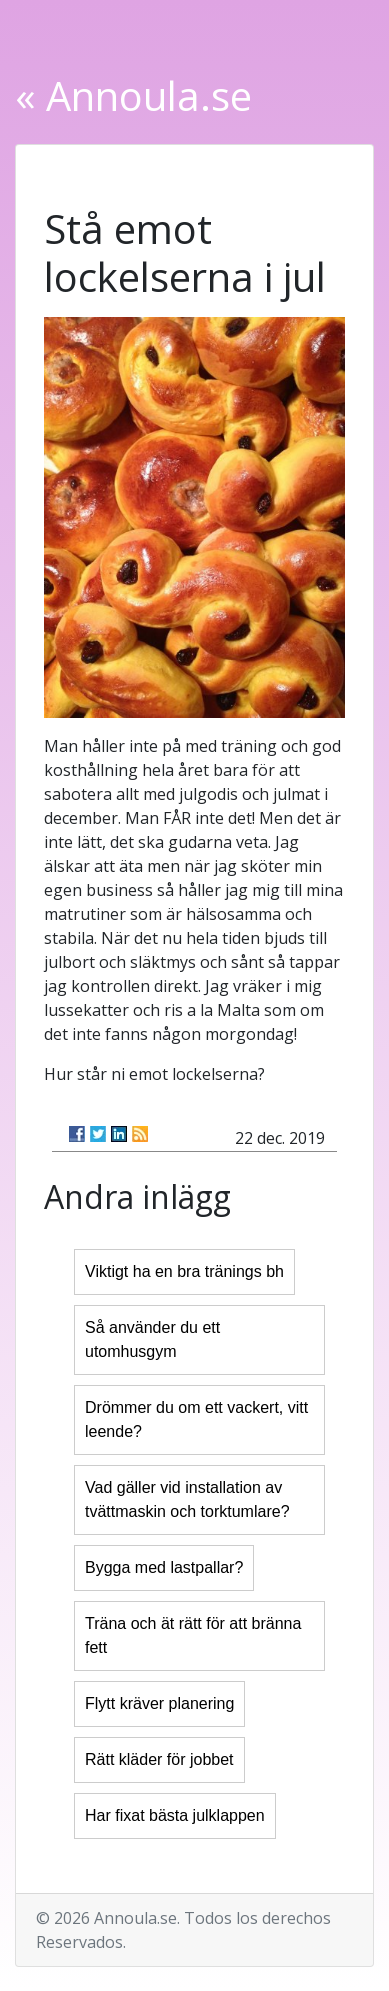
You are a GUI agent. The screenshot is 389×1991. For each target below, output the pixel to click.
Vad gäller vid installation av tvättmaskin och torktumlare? (187, 1499)
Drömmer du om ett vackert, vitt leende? (196, 1419)
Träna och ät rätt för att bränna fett (193, 1635)
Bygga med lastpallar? (164, 1567)
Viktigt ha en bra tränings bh (184, 1271)
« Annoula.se (133, 95)
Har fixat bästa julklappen (175, 1815)
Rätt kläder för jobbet (159, 1759)
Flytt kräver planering (159, 1703)
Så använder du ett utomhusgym (152, 1339)
